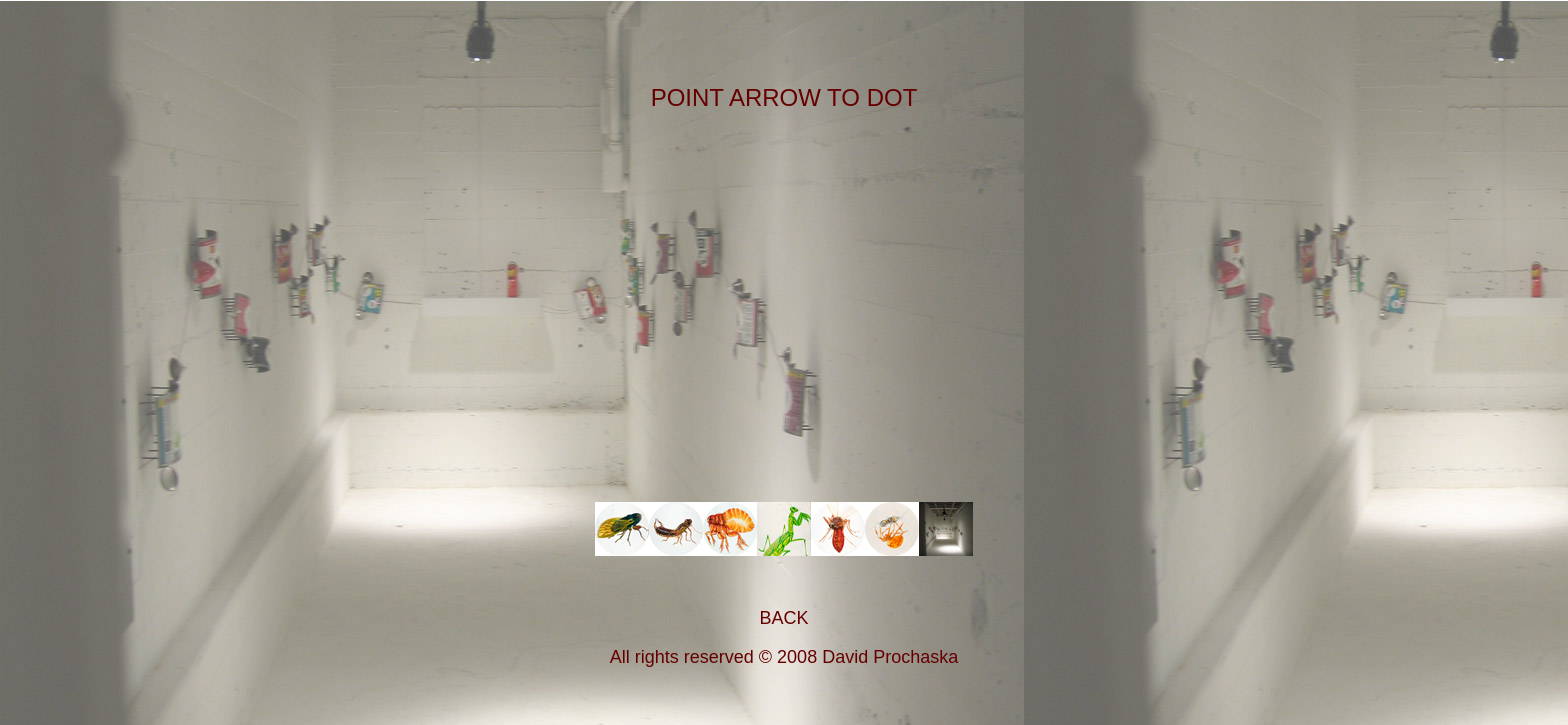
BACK (783, 618)
